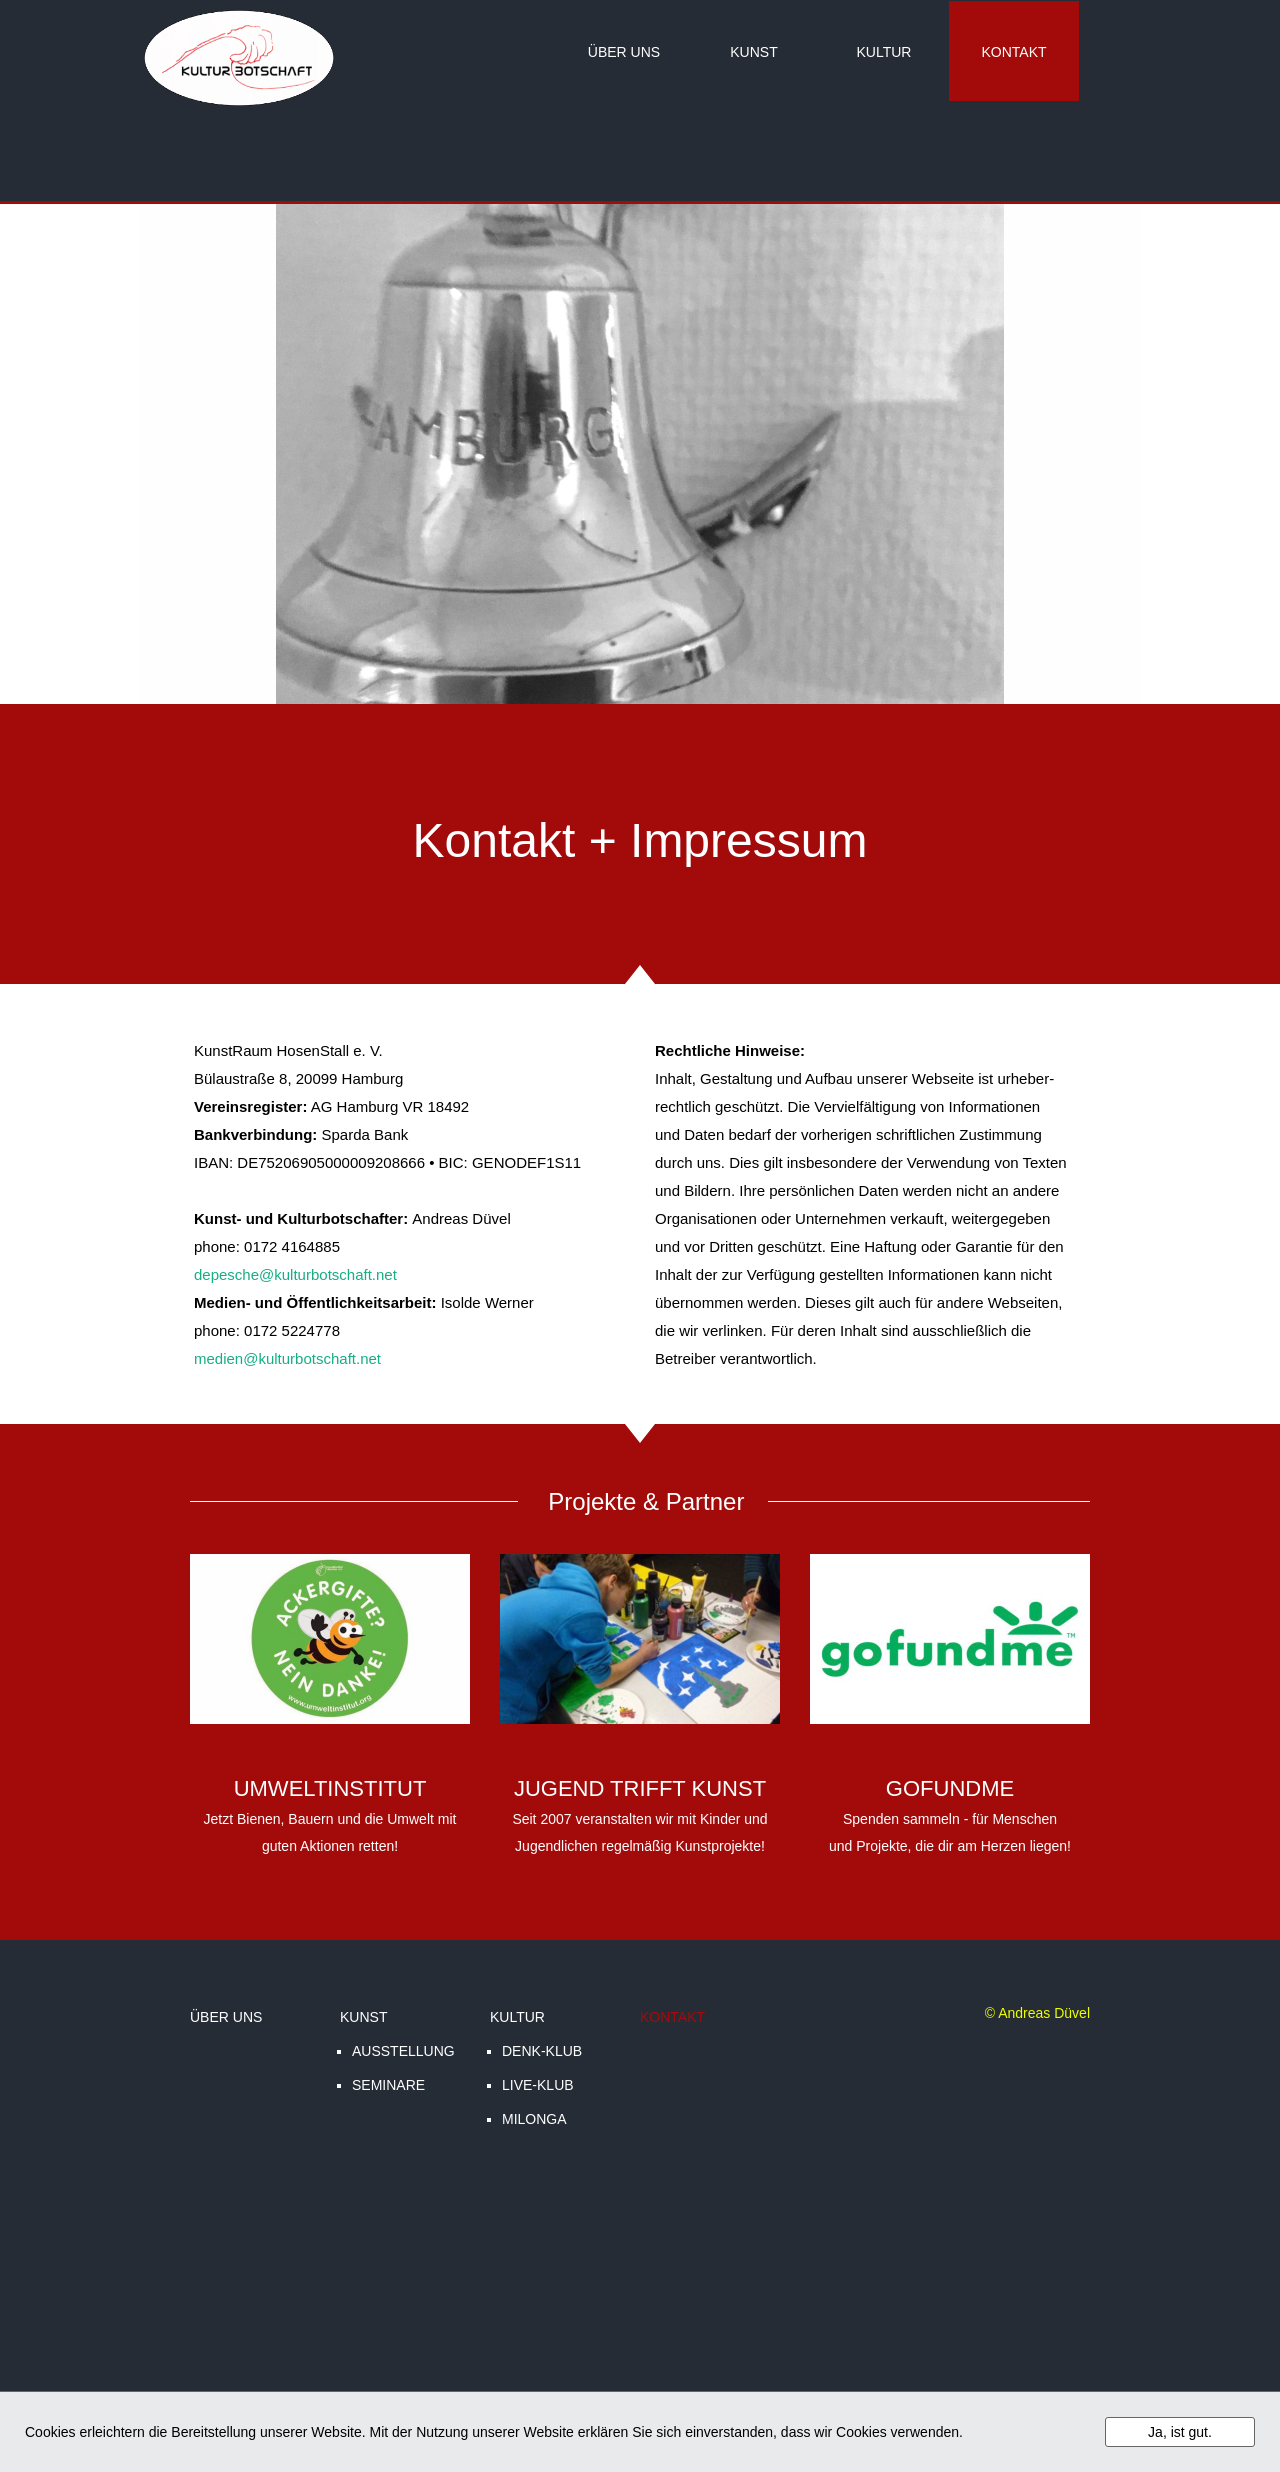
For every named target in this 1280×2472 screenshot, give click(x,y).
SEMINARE (388, 2085)
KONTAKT (1013, 52)
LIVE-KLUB (538, 2085)
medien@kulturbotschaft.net (287, 1358)
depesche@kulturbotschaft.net (295, 1274)
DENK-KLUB (542, 2051)
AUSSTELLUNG (403, 2051)
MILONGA (534, 2119)
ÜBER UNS (624, 52)
